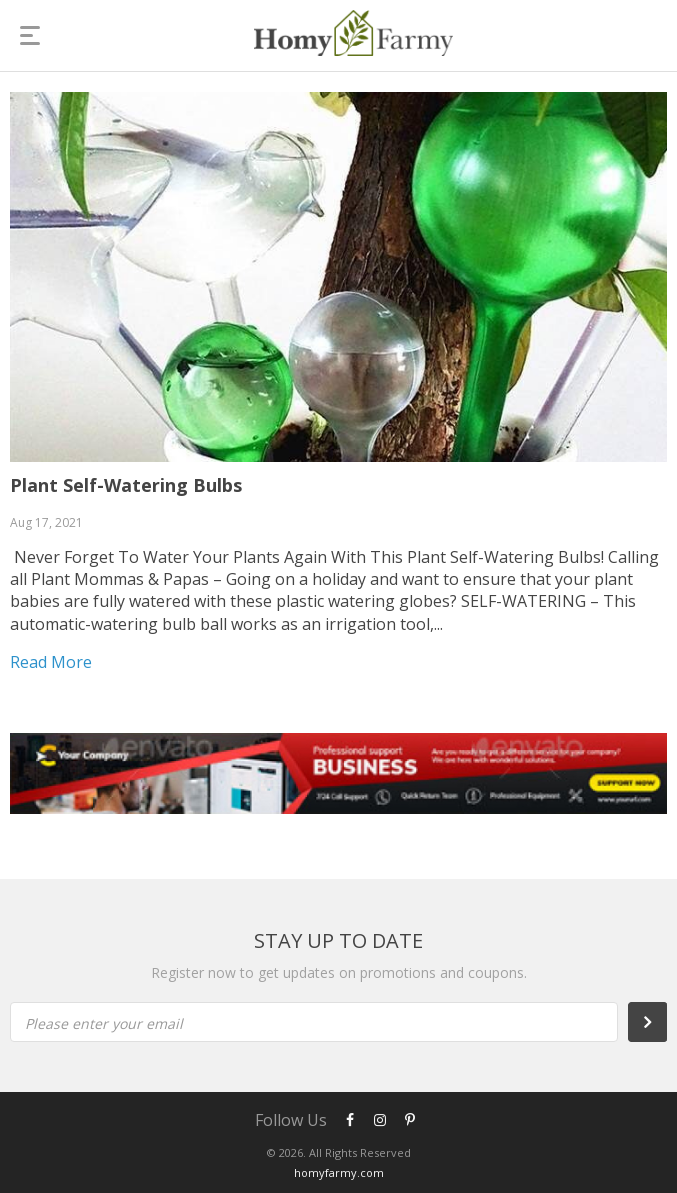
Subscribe (658, 1022)
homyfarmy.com (339, 1172)
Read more (51, 662)
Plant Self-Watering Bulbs (126, 485)
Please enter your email (104, 1023)
